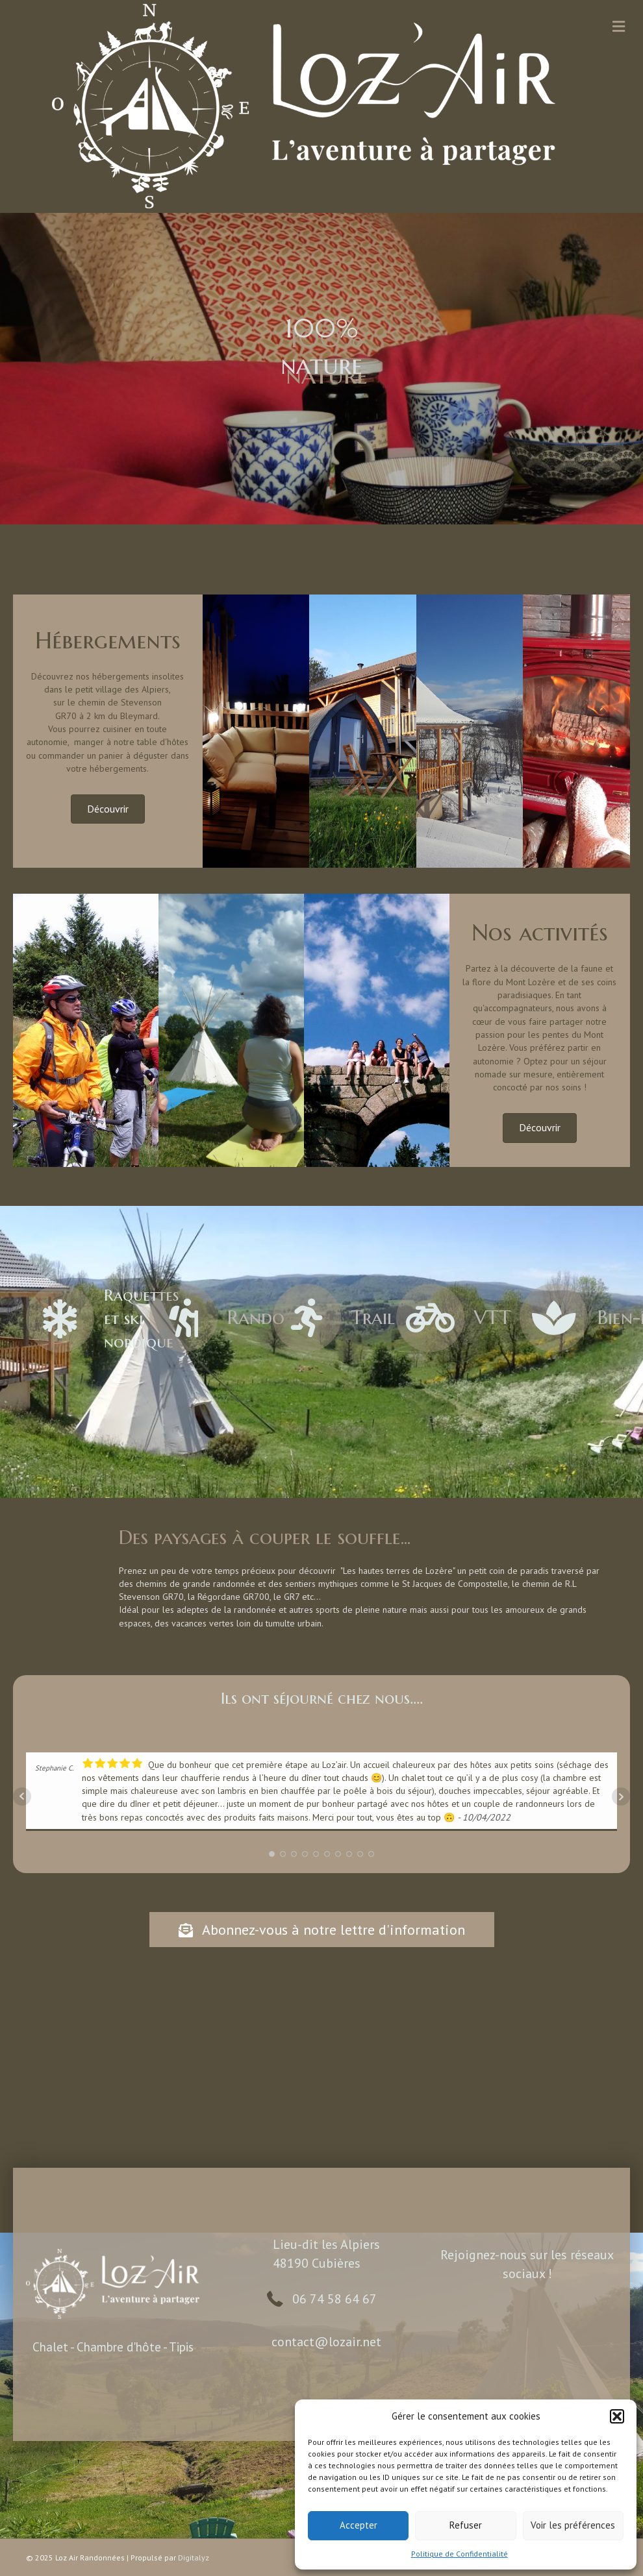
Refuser (465, 2525)
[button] (617, 2416)
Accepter (358, 2525)
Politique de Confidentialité (459, 2553)
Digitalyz (193, 2557)
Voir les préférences (573, 2525)
